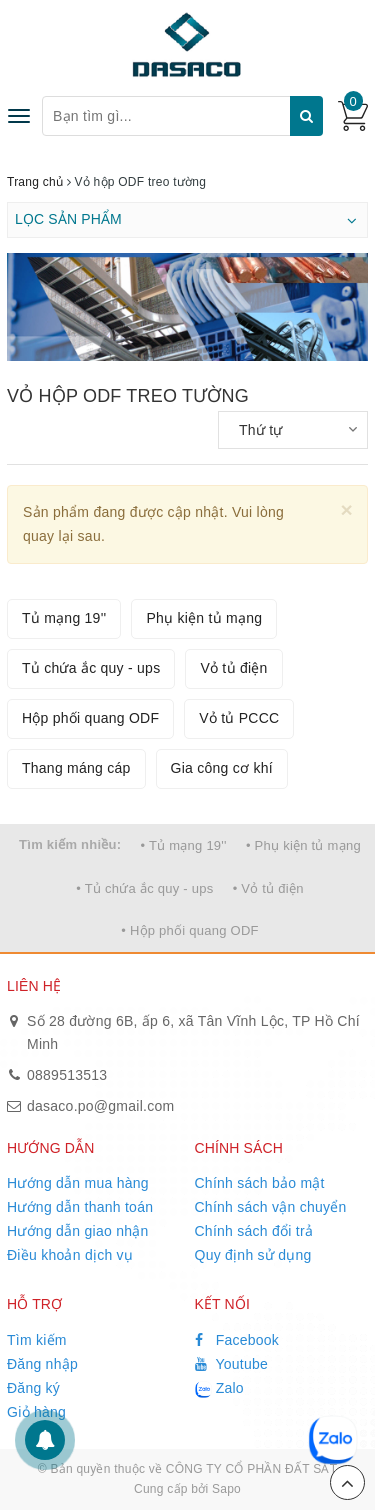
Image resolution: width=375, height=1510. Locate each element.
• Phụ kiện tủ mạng (303, 845)
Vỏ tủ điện (233, 668)
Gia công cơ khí (222, 768)
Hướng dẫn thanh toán (80, 1207)
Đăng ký (33, 1388)
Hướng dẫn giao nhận (78, 1231)
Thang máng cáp (76, 768)
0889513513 (67, 1075)
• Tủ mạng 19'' (184, 845)
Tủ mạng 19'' (64, 618)
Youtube (232, 1364)
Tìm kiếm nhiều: (70, 844)
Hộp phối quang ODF (90, 718)
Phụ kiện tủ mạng (204, 618)
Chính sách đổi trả (254, 1231)
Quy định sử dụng (253, 1255)
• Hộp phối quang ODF (190, 930)
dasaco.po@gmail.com (100, 1106)
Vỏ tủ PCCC (239, 718)
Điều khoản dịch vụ (70, 1255)
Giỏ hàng (36, 1412)
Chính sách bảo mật (260, 1183)
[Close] (346, 509)
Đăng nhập (42, 1364)
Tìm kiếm (37, 1340)
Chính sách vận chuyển (271, 1207)
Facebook (237, 1340)
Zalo (219, 1389)
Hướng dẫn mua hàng (78, 1183)
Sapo (226, 1489)
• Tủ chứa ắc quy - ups (144, 888)
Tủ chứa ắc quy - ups (91, 668)
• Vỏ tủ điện (268, 888)
